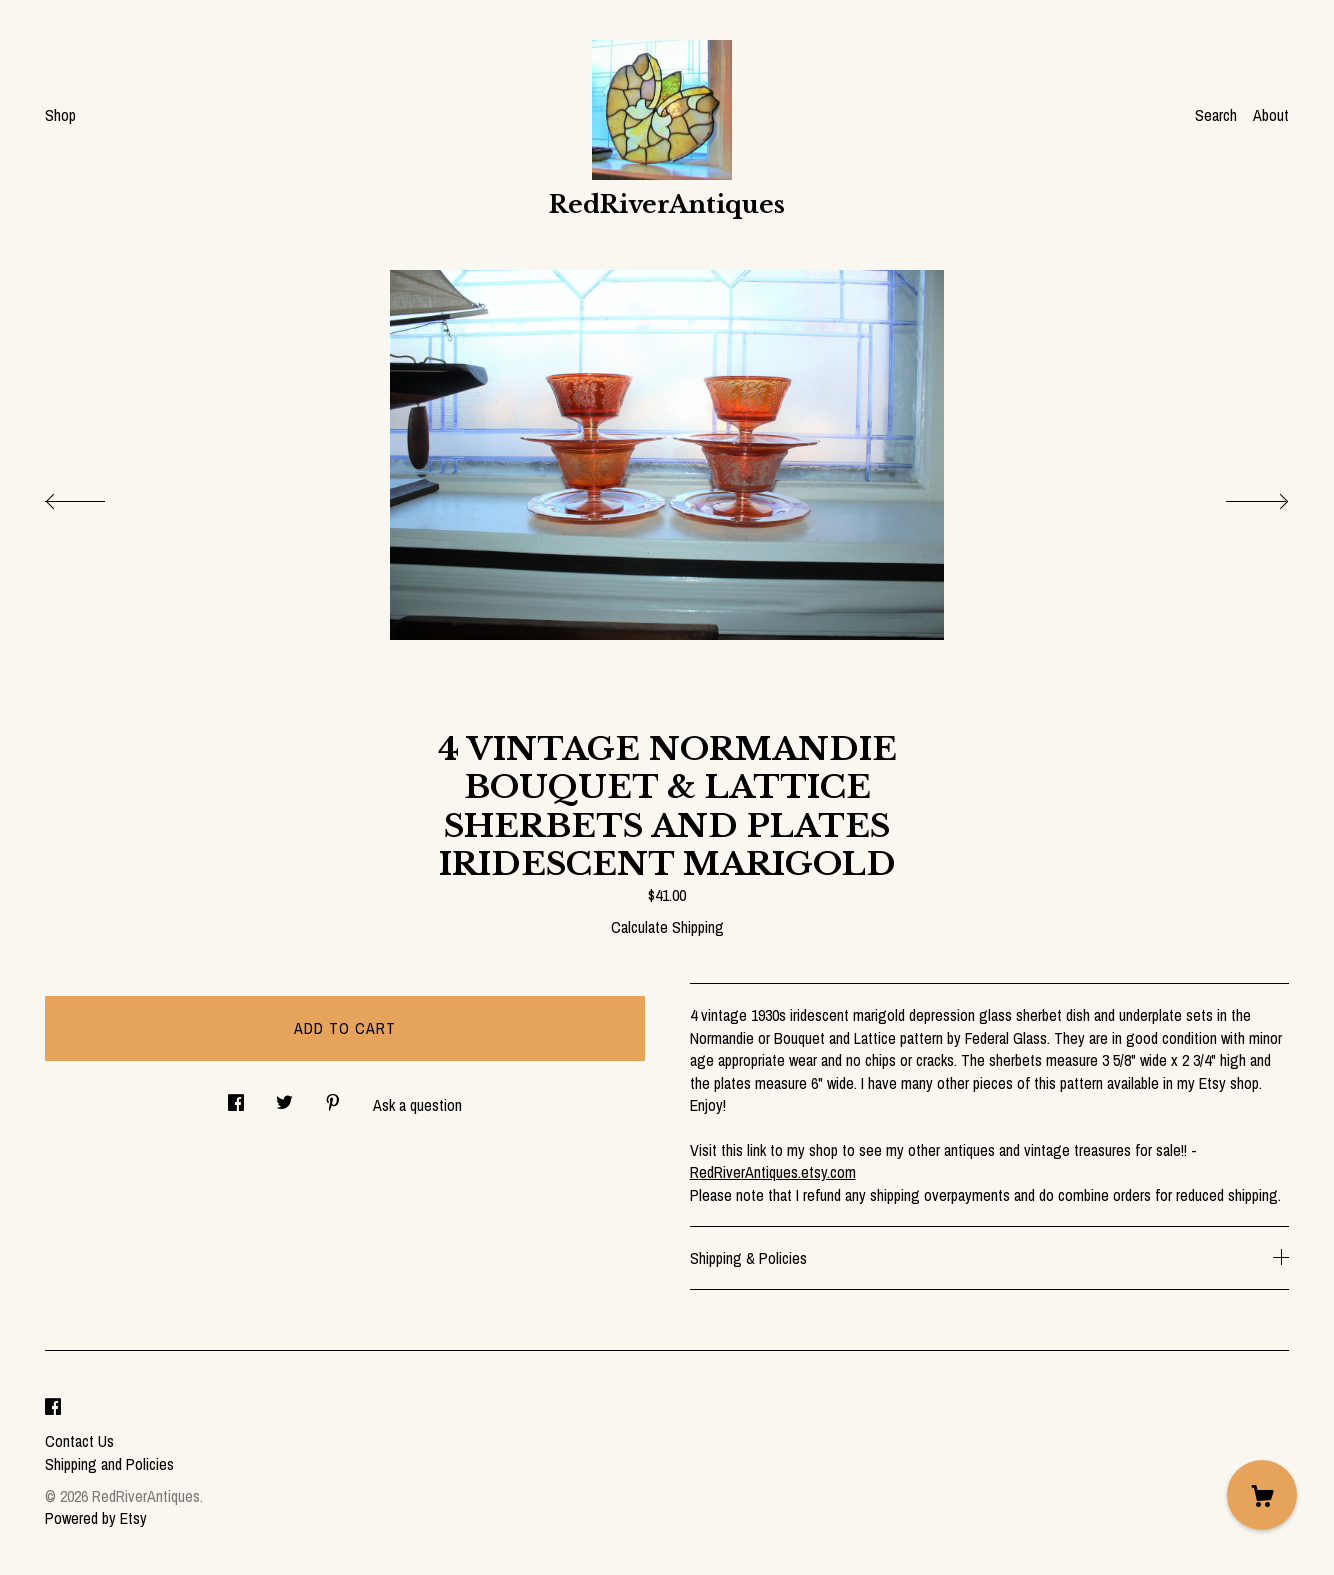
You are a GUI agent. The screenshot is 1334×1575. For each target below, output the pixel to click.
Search (1216, 115)
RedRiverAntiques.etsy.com (773, 1172)
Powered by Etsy (96, 1518)
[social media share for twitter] (284, 1097)
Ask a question (417, 1105)
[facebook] (53, 1407)
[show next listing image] (1239, 496)
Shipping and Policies (109, 1464)
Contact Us (79, 1441)
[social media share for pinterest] (333, 1097)
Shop (60, 115)
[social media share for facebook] (236, 1097)
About (1271, 115)
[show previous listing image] (95, 496)
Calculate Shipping (667, 927)
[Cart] (1262, 1495)
